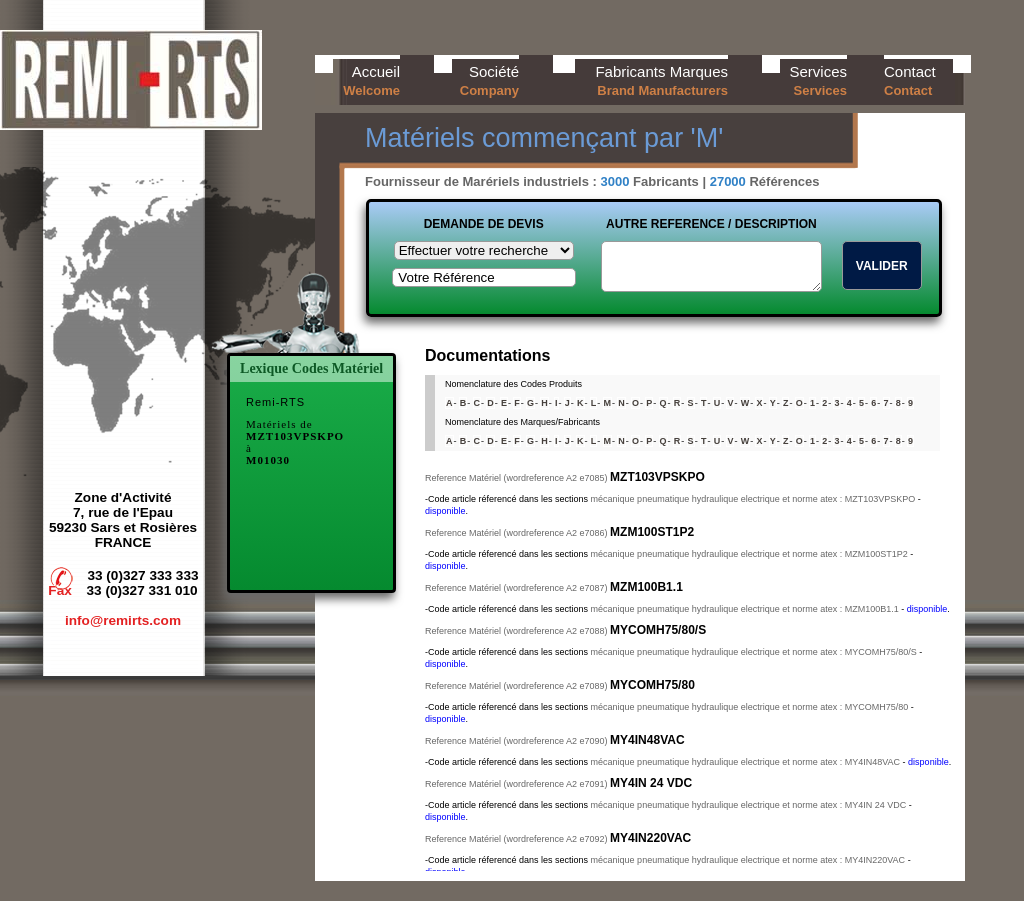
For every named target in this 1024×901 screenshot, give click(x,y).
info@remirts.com (123, 620)
